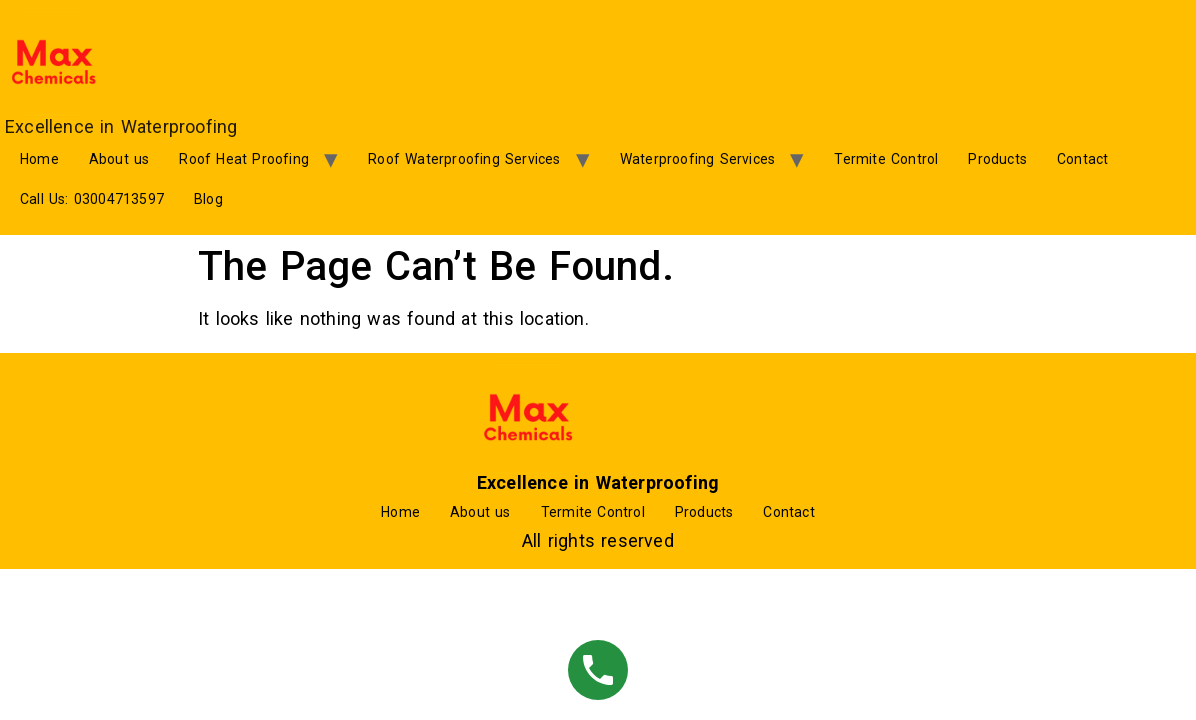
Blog (208, 199)
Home (39, 159)
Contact (1082, 159)
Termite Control (886, 159)
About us (119, 159)
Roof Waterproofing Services (464, 159)
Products (997, 159)
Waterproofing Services (697, 159)
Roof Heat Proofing (244, 159)
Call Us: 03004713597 (92, 199)
